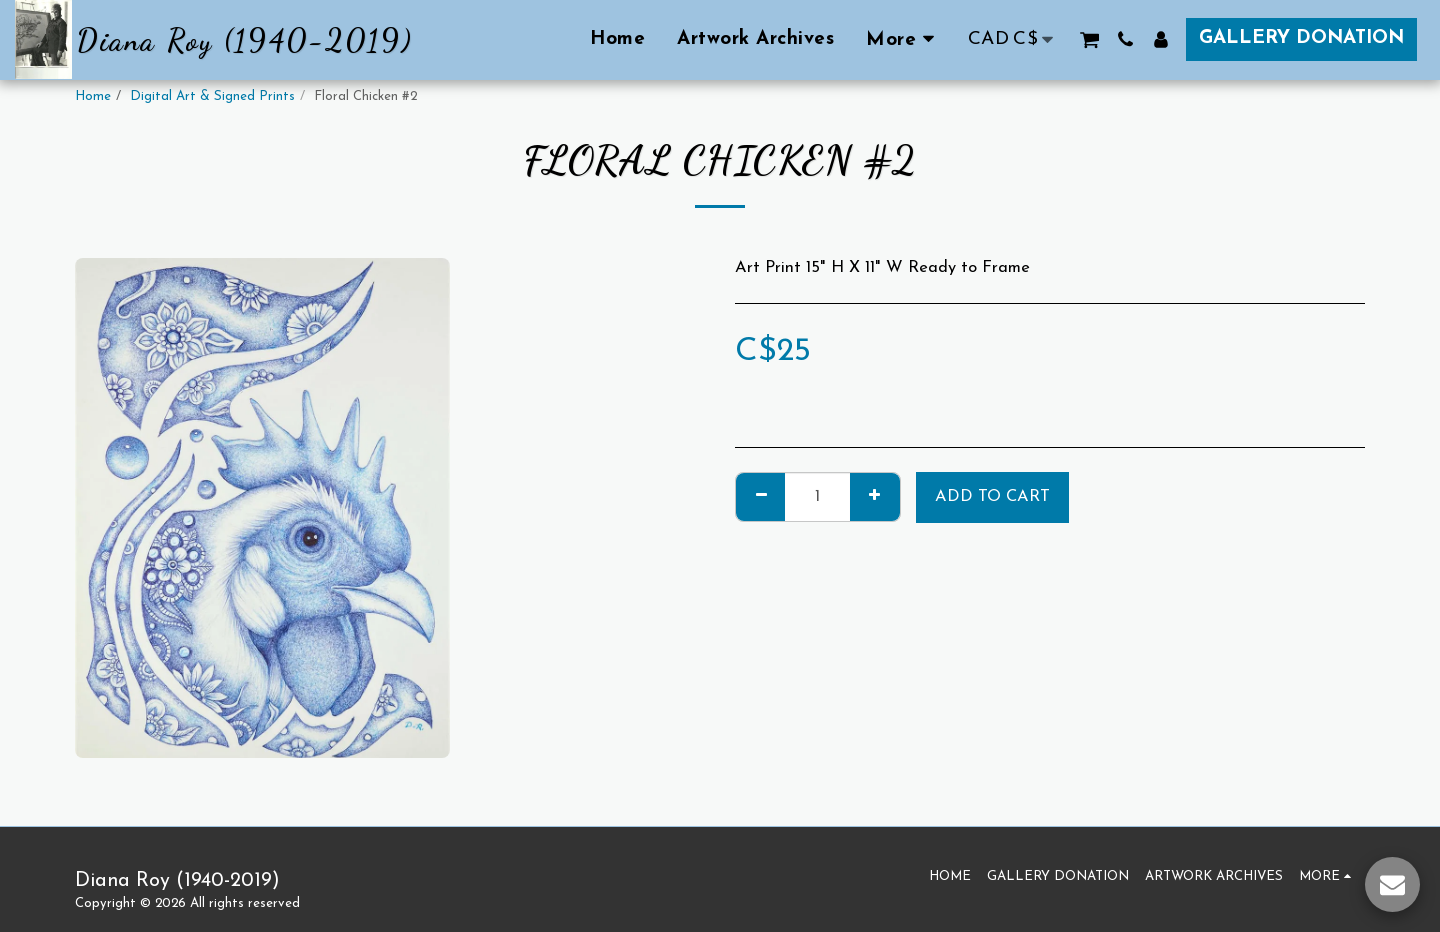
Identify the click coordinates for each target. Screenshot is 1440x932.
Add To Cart (992, 497)
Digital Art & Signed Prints (212, 96)
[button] (1089, 39)
